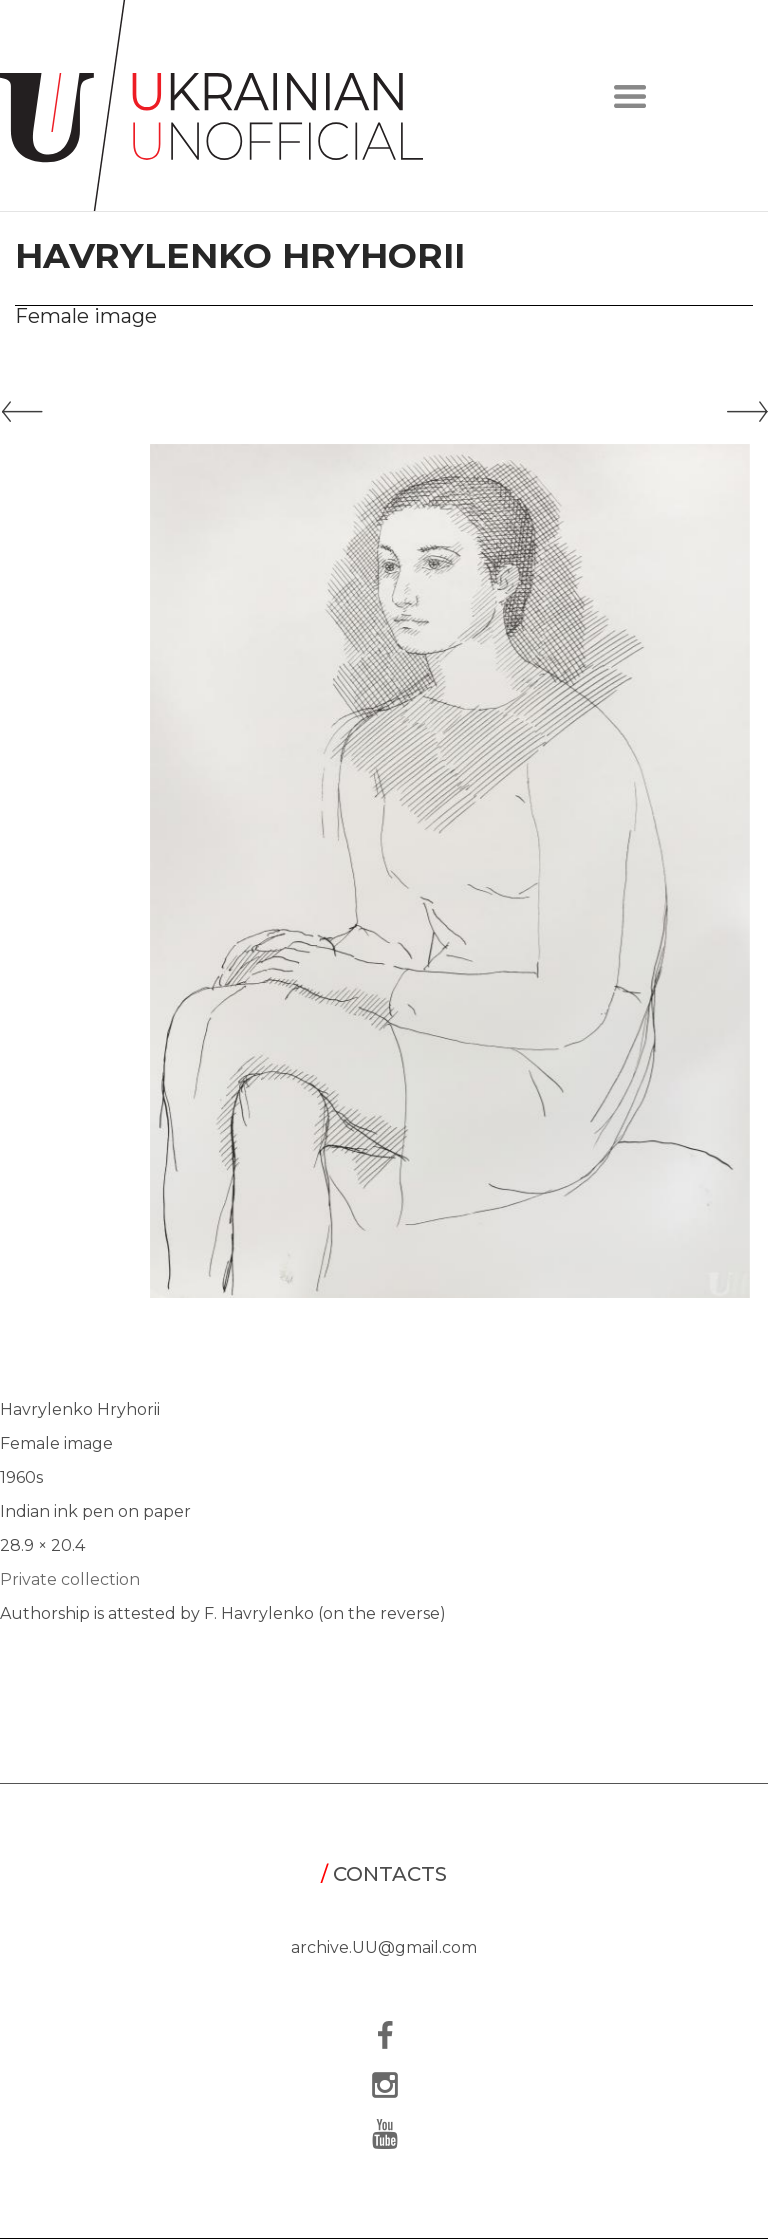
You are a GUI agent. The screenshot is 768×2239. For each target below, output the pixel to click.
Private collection (70, 1579)
